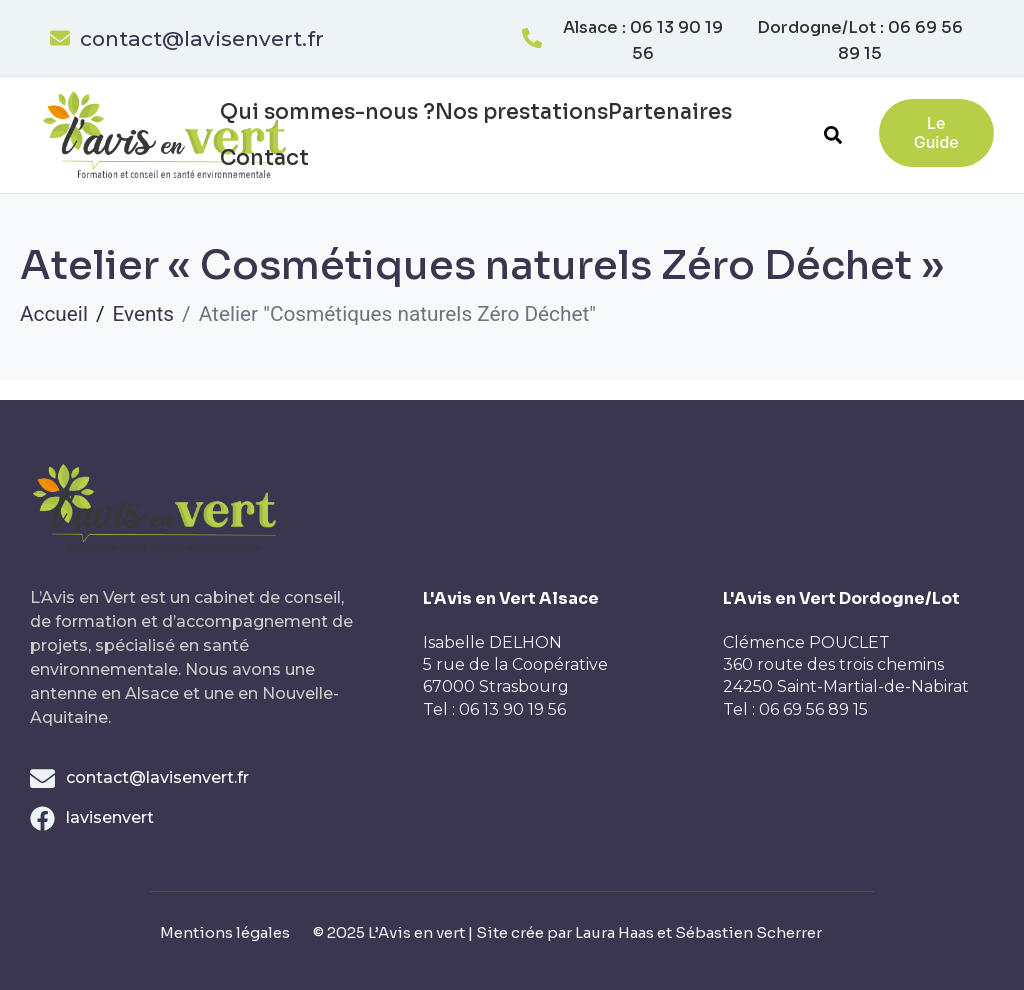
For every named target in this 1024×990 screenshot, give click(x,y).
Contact (264, 158)
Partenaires (670, 112)
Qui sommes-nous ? (327, 112)
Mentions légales (225, 932)
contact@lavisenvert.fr (202, 38)
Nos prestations (521, 112)
